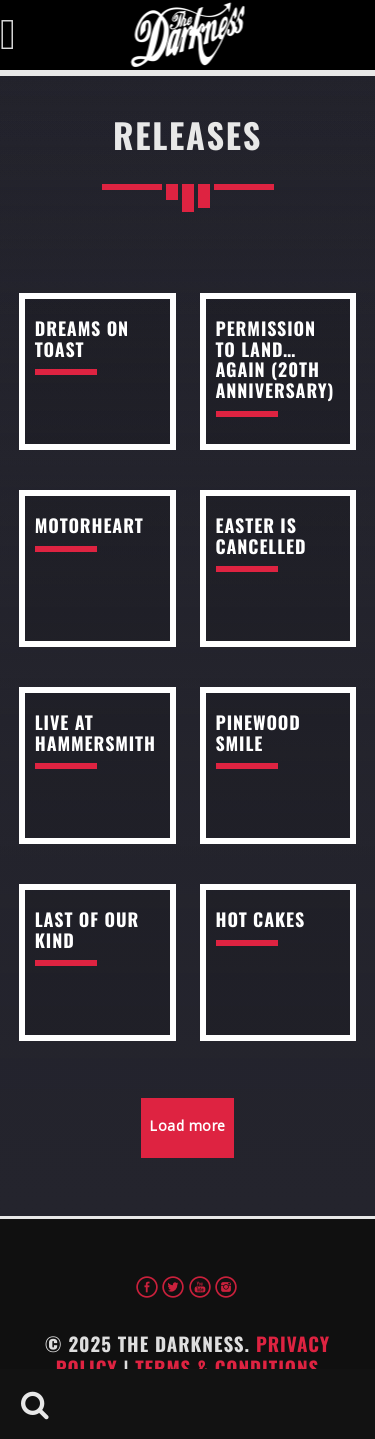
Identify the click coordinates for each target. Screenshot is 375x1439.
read (97, 371)
